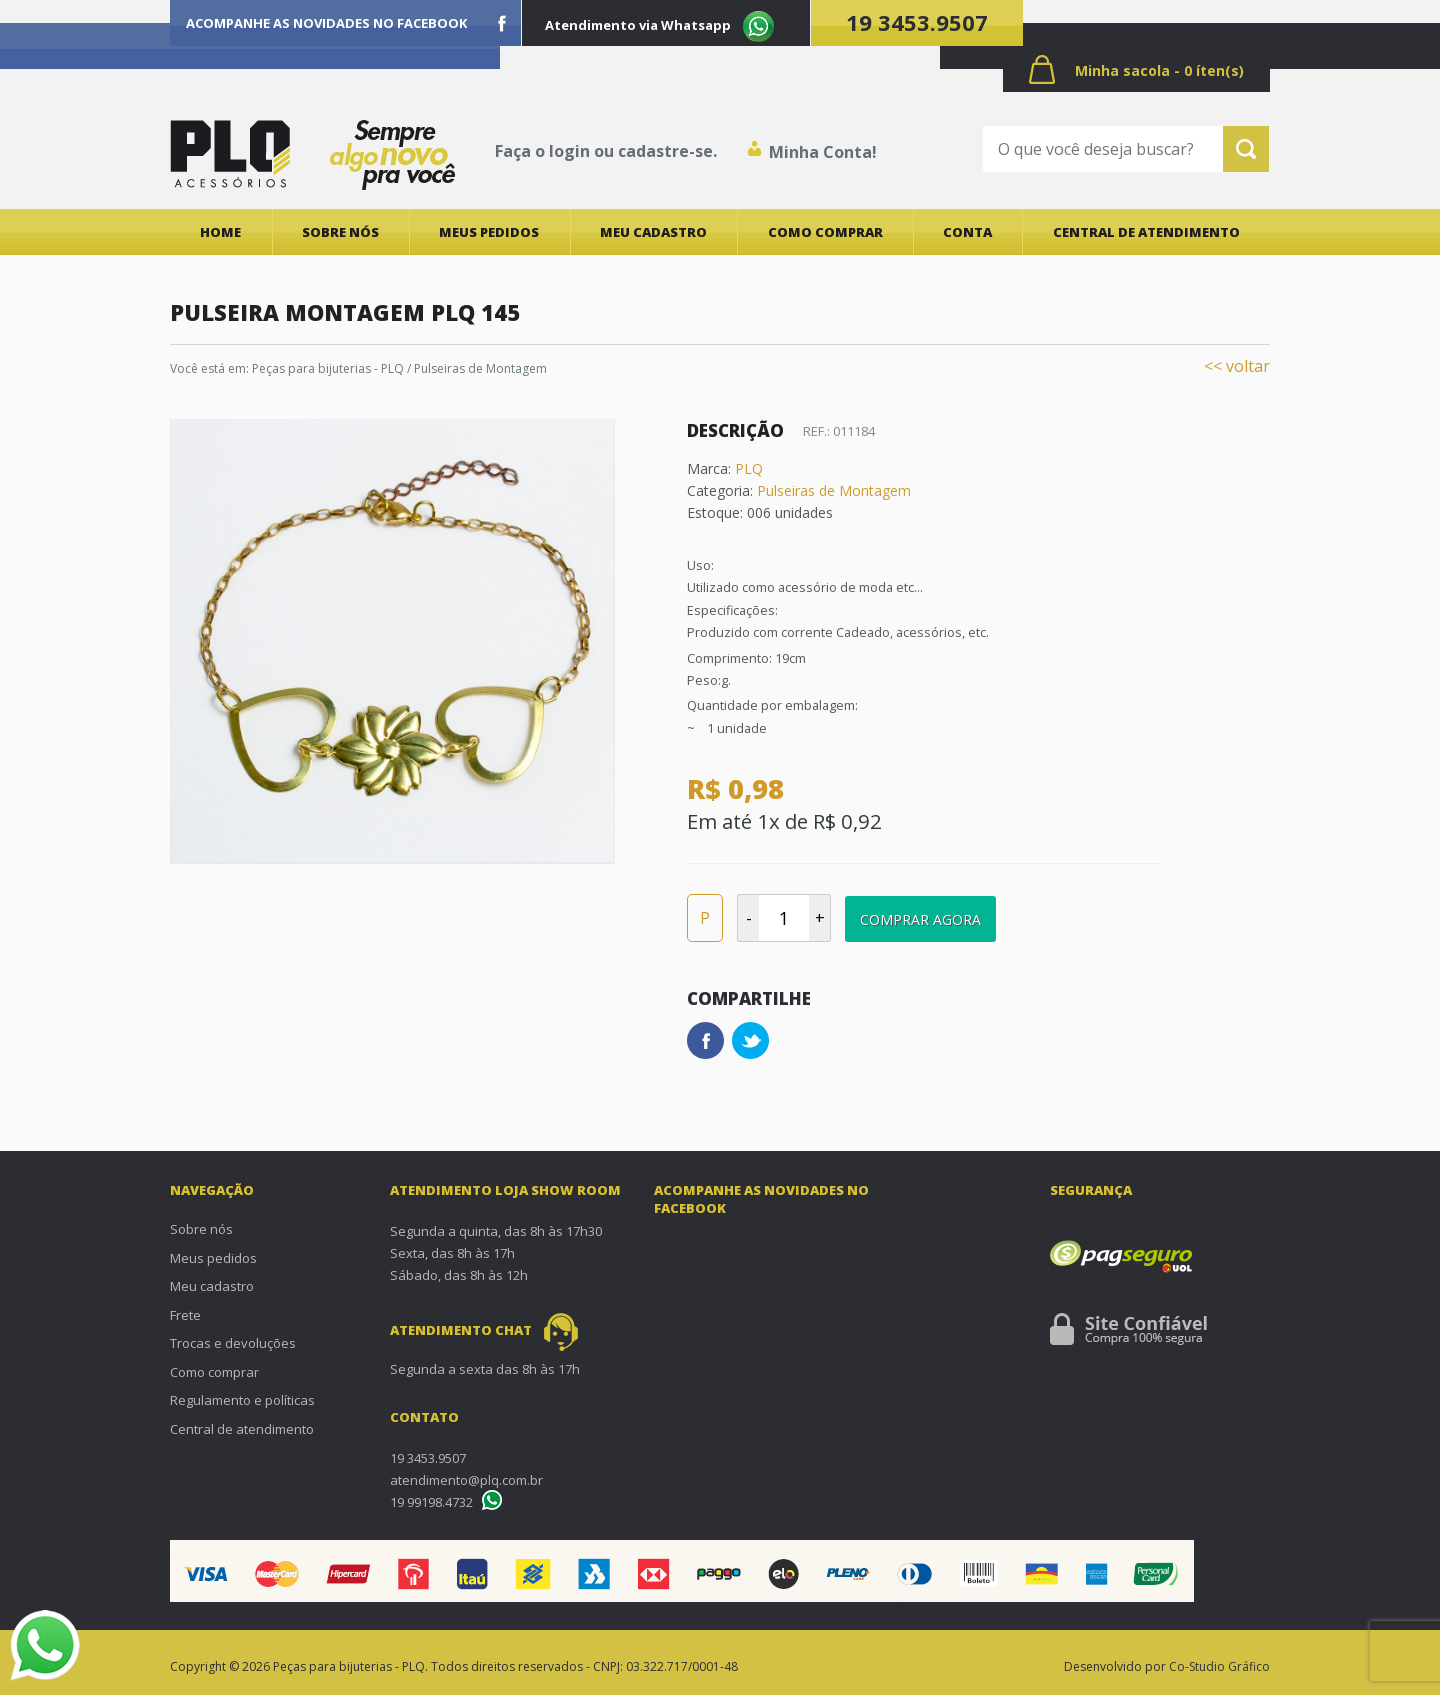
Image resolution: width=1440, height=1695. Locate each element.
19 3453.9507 (917, 22)
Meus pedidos (489, 232)
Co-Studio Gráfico (1219, 1666)
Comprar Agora (920, 919)
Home (220, 232)
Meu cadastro (653, 232)
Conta (967, 232)
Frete (185, 1315)
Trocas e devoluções (233, 1343)
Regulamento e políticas (242, 1400)
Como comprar (825, 232)
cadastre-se (665, 151)
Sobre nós (340, 232)
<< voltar (1237, 366)
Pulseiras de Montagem (480, 368)
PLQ (749, 468)
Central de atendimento (1146, 232)
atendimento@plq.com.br (466, 1480)
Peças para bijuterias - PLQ (328, 368)
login (569, 151)
